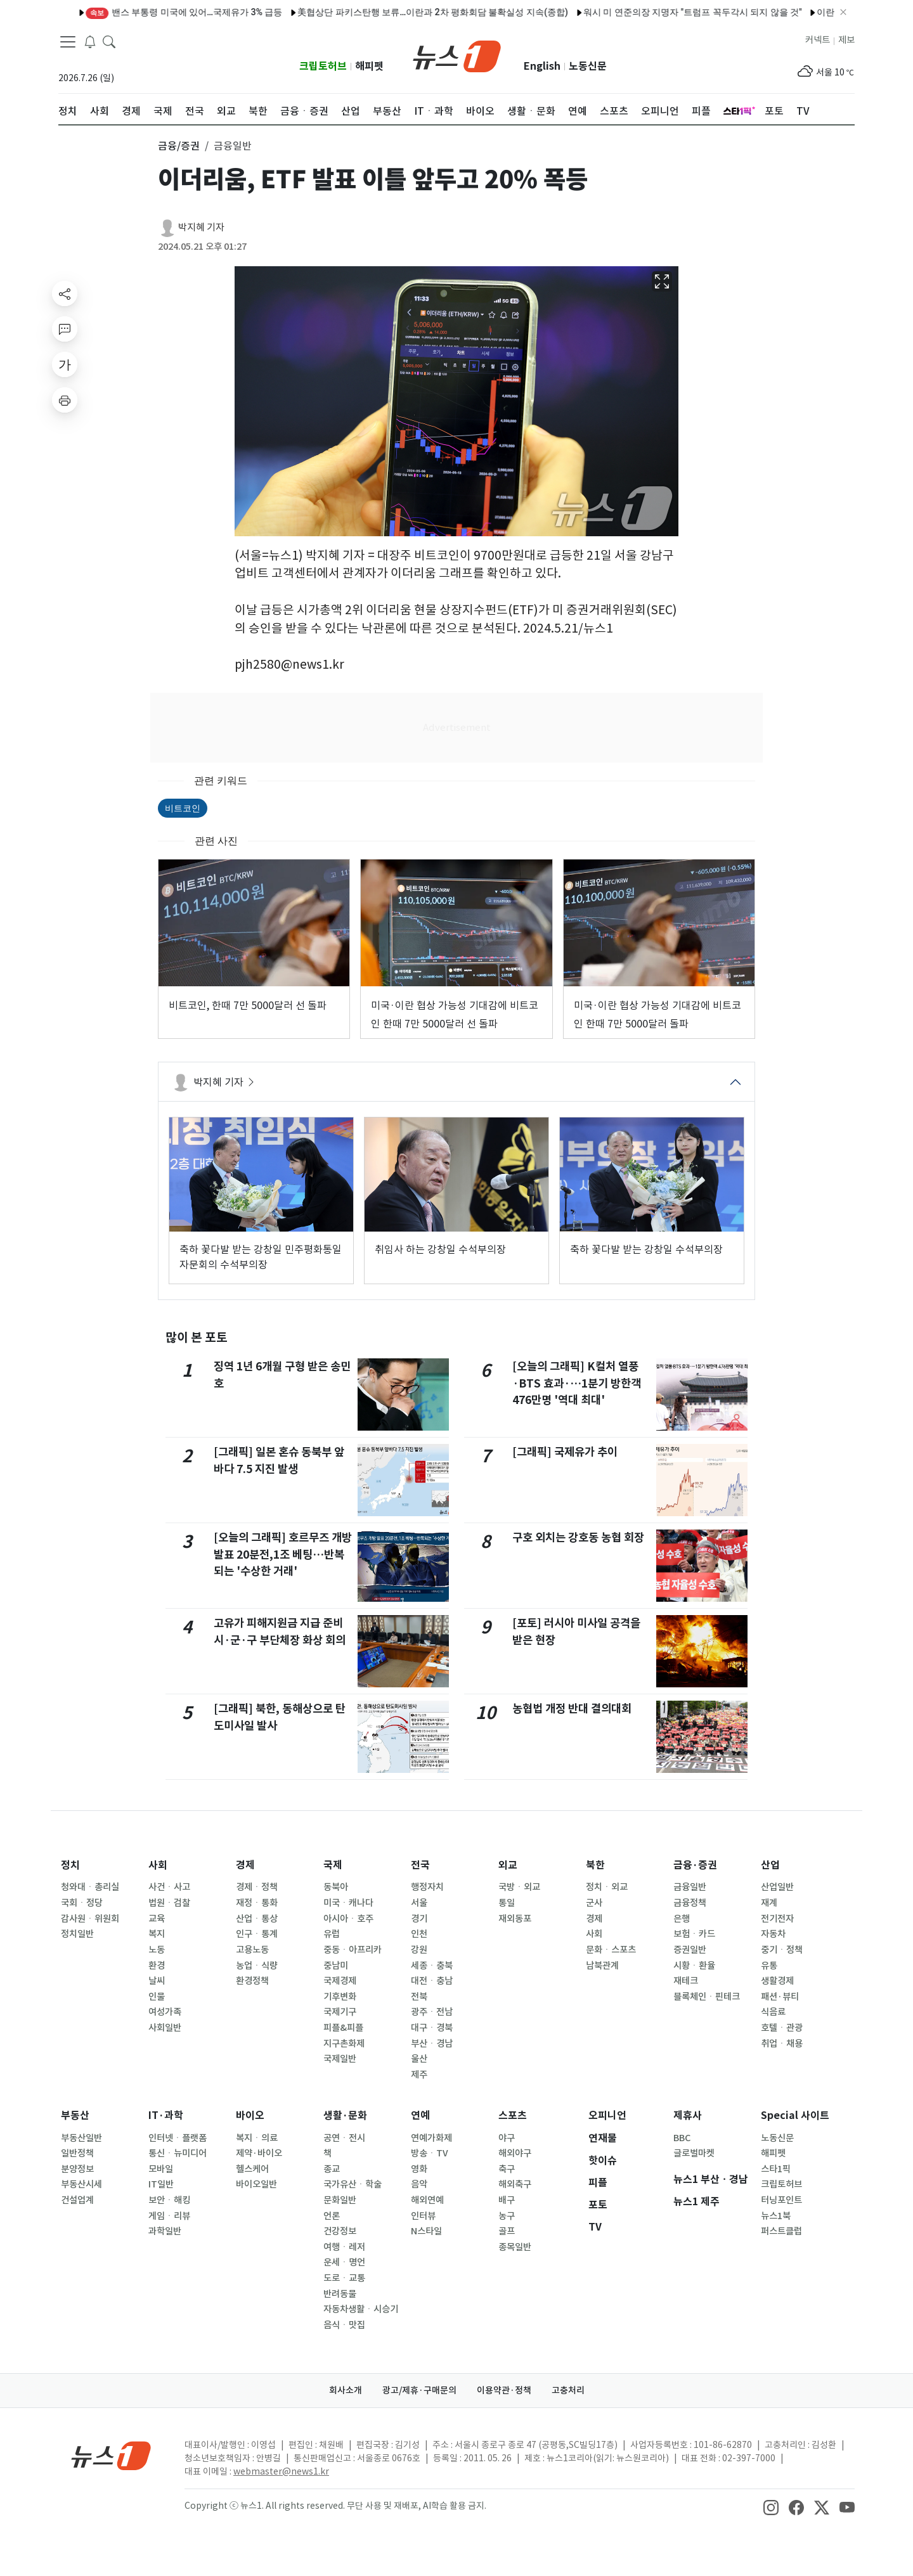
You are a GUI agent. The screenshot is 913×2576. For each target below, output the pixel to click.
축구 (506, 2169)
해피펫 (369, 66)
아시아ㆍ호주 (348, 1918)
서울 (419, 1903)
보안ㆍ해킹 (169, 2200)
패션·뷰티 (780, 1996)
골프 (506, 2231)
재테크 (685, 1981)
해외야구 (514, 2153)
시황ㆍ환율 (694, 1965)
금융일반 (689, 1887)
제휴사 (687, 2115)
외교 (507, 1865)
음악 (419, 2184)
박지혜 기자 (201, 227)
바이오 (250, 2115)
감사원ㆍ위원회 (90, 1918)
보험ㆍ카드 (694, 1934)
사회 (157, 1865)
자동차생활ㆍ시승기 (360, 2309)
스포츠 (512, 2115)
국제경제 (339, 1981)
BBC (681, 2138)
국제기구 (339, 2012)
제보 (846, 40)
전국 (420, 1865)
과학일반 (164, 2231)
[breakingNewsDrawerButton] (90, 40)
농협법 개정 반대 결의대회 (571, 1708)
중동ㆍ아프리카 (352, 1949)
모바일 (160, 2169)
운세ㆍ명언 (344, 2262)
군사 (594, 1903)
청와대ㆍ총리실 (90, 1887)
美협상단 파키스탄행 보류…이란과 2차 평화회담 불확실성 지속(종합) (397, 12)
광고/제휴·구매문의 (419, 2390)
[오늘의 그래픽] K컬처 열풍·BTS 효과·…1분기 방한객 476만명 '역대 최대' (576, 1383)
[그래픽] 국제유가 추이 (565, 1452)
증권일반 (689, 1949)
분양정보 (77, 2169)
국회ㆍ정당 (82, 1903)
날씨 (156, 1981)
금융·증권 (695, 1865)
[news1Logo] (111, 2455)
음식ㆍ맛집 (344, 2325)
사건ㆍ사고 (169, 1887)
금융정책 (689, 1903)
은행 (681, 1918)
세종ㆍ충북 (432, 1965)
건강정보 (339, 2231)
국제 (332, 1865)
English (542, 66)
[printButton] (64, 400)
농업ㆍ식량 (257, 1965)
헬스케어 (252, 2169)
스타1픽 (776, 2169)
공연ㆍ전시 (344, 2138)
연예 (420, 2115)
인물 (156, 1996)
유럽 (331, 1934)
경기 (419, 1918)
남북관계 (602, 1965)
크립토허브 (323, 66)
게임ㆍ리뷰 (169, 2216)
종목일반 (514, 2247)
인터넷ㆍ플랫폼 (177, 2138)
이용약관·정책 (504, 2390)
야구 (506, 2138)
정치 (70, 1865)
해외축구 (514, 2184)
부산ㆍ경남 (432, 2043)
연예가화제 (431, 2138)
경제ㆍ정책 (257, 1887)
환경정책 (252, 1981)
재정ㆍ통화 (257, 1903)
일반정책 (77, 2153)
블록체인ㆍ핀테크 (706, 1996)
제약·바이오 (259, 2153)
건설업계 (77, 2200)
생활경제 (777, 1981)
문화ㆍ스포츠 (611, 1949)
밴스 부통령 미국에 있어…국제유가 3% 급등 (149, 12)
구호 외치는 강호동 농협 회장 (578, 1537)
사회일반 (164, 2027)
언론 (331, 2216)
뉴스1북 (776, 2216)
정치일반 (77, 1934)
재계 (769, 1903)
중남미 (335, 1965)
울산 (419, 2058)
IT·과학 (165, 2115)
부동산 (75, 2115)
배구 (506, 2200)
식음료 (773, 2012)
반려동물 (339, 2294)
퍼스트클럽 (781, 2231)
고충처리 (568, 2390)
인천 (419, 1934)
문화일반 (339, 2200)
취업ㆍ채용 (782, 2043)
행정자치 (427, 1887)
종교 (331, 2169)
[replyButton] (64, 329)
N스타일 (426, 2231)
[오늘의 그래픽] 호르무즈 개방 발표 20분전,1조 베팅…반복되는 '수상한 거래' (283, 1554)
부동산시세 (81, 2184)
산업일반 (777, 1887)
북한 (595, 1865)
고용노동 (252, 1949)
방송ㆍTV (429, 2153)
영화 (419, 2169)
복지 (156, 1934)
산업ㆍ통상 (257, 1918)
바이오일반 (256, 2184)
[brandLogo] (456, 55)
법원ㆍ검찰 (169, 1903)
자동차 (773, 1934)
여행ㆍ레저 (344, 2247)
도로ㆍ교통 (344, 2278)
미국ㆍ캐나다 (348, 1903)
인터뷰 (423, 2216)
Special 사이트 (795, 2115)
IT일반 (161, 2184)
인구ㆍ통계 (257, 1934)
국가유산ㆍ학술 (352, 2184)
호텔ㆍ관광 (782, 2027)
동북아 (335, 1887)
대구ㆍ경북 (432, 2027)
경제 (245, 1865)
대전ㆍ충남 (432, 1981)
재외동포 (514, 1918)
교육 (156, 1918)
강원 (419, 1949)
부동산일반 (81, 2138)
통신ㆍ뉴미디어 (177, 2153)
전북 (419, 1996)
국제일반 (339, 2058)
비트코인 (182, 808)
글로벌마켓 (694, 2153)
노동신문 (588, 66)
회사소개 (345, 2390)
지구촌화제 (344, 2043)
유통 (769, 1965)
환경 (156, 1965)
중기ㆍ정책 (782, 1949)
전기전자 (777, 1918)
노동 (156, 1949)
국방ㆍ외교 (519, 1887)
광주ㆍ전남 (432, 2012)
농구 (506, 2216)
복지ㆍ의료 (257, 2138)
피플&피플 (343, 2027)
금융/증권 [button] (179, 145)
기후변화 (339, 1996)
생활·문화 (345, 2115)
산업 (770, 1865)
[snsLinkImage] (771, 2507)
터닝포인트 (781, 2200)
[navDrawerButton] (67, 41)
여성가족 (164, 2012)
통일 (506, 1903)
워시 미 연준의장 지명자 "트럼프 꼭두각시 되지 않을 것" (657, 12)
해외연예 (427, 2200)
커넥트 (817, 40)
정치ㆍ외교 (607, 1887)
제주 (419, 2074)
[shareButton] (64, 293)
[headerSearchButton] (109, 40)
